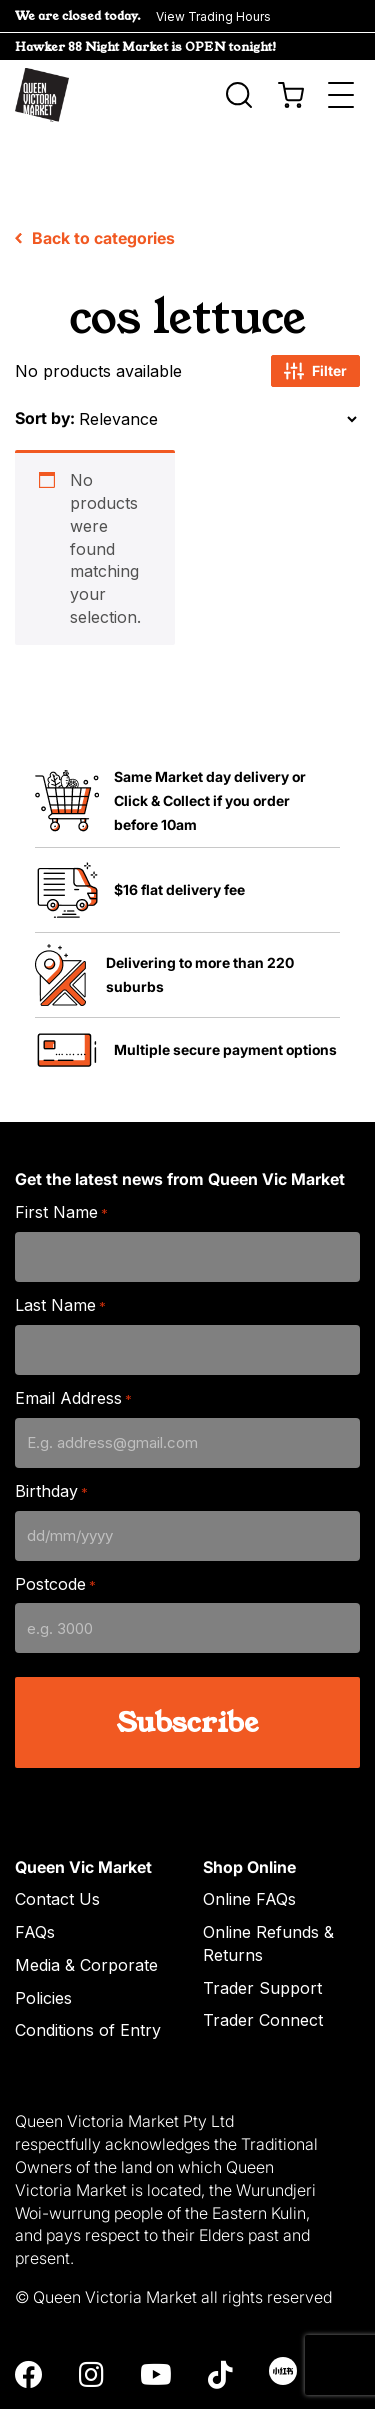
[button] (187, 16)
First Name (61, 1156)
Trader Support (262, 1931)
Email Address (73, 1342)
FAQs (35, 1876)
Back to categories (95, 182)
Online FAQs (249, 1843)
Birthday (51, 1435)
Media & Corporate (86, 1909)
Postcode (55, 1527)
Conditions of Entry (88, 1974)
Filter (315, 315)
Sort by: (45, 362)
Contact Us (57, 1843)
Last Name (60, 1249)
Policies (43, 1941)
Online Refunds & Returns (268, 1887)
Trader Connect (263, 1964)
